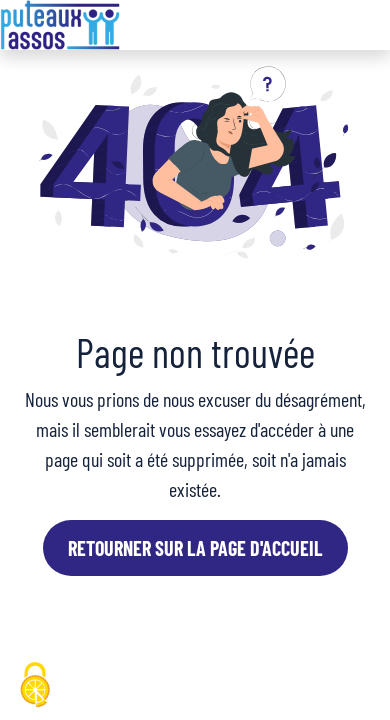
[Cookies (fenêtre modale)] (35, 686)
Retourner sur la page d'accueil (195, 548)
